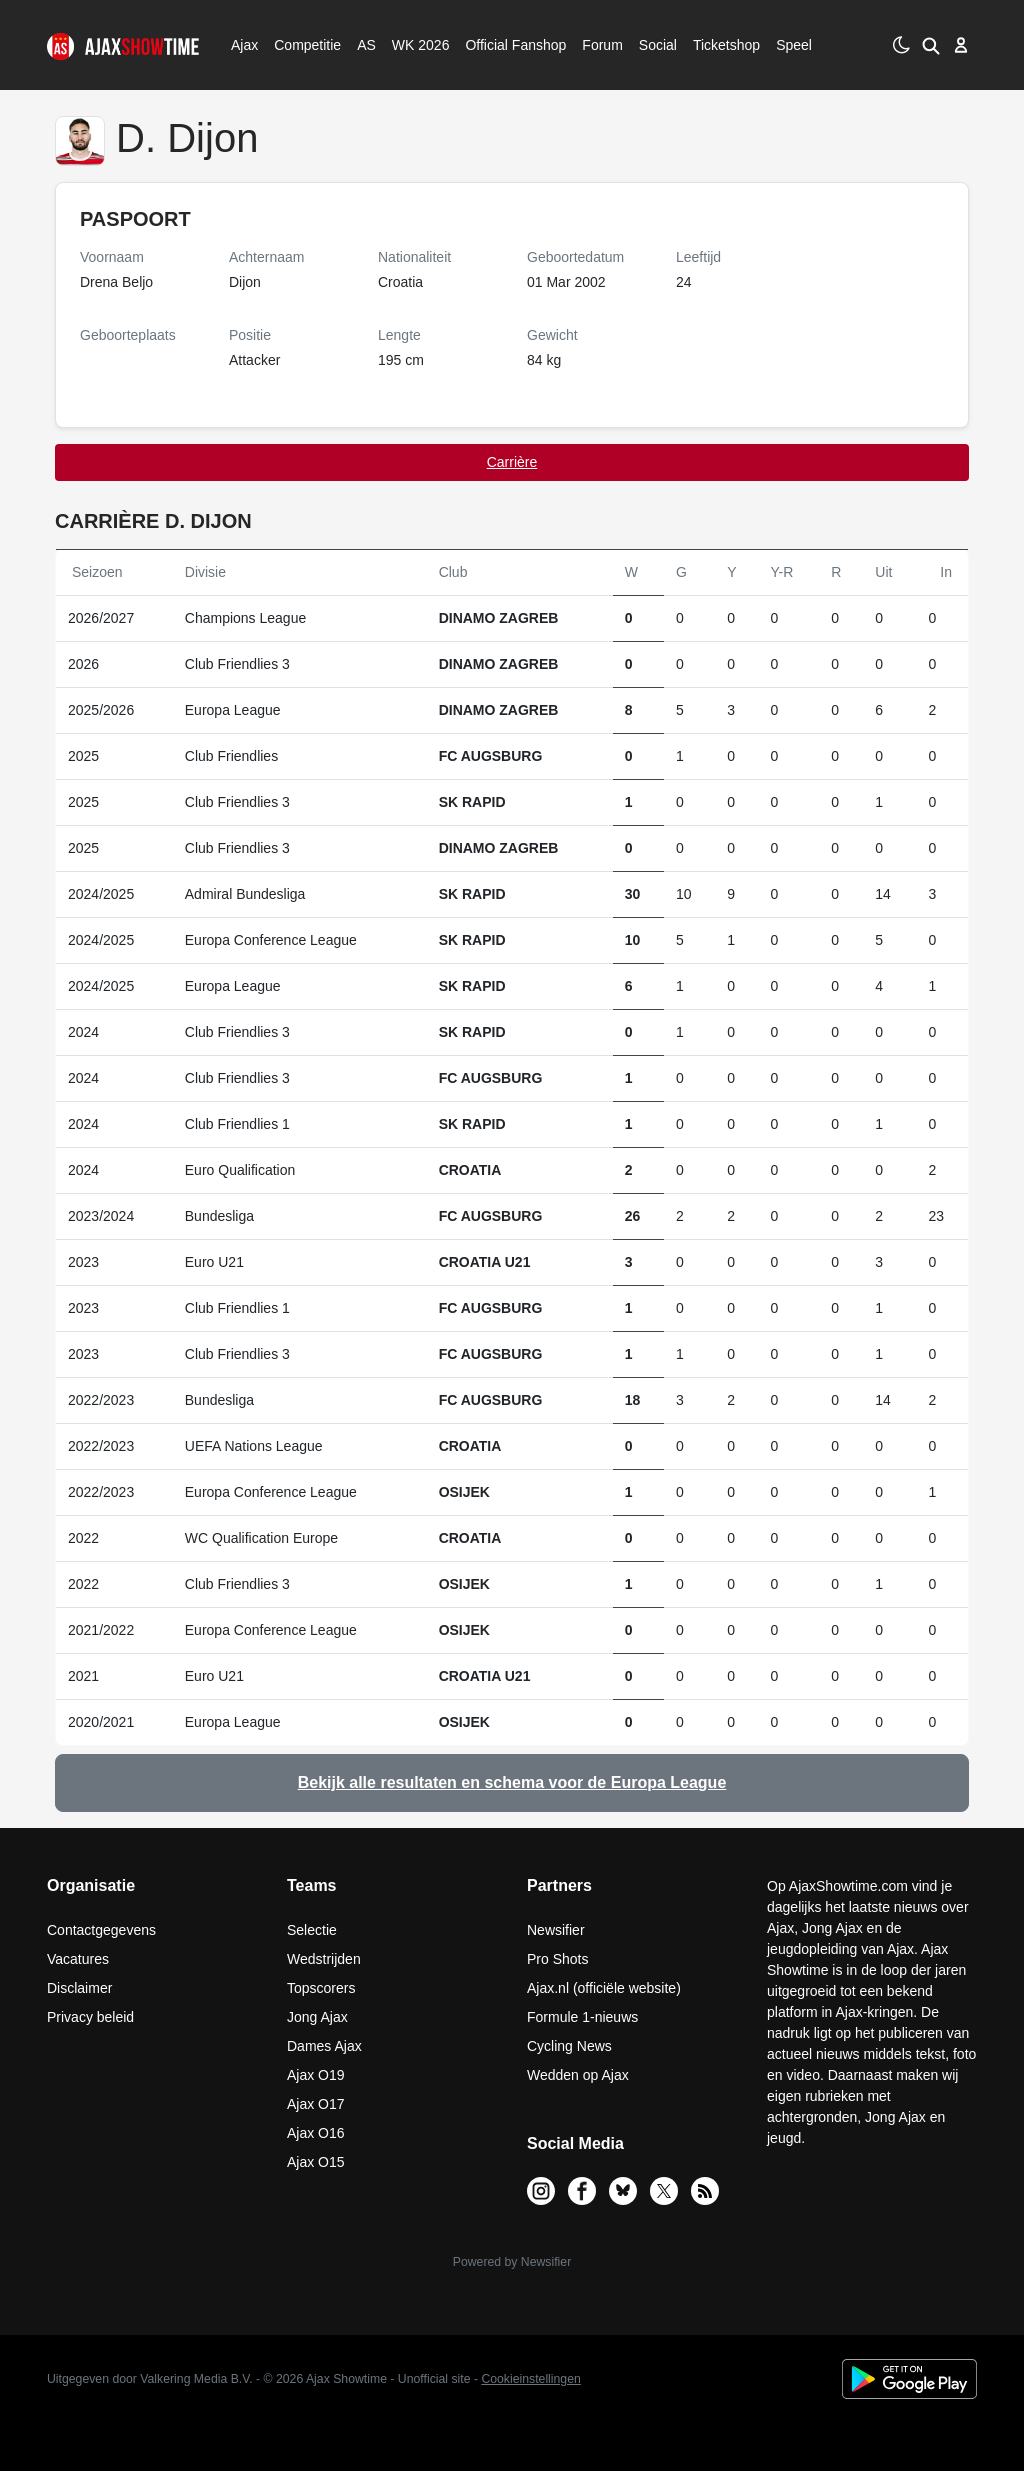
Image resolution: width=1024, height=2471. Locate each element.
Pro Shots (557, 1959)
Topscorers (321, 1988)
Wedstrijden (324, 1959)
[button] (930, 45)
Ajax (243, 45)
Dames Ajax (324, 2046)
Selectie (312, 1930)
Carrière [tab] (512, 462)
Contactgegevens (101, 1930)
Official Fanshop (505, 45)
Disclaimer (79, 1988)
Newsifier (556, 1930)
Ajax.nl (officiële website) (604, 1988)
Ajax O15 (316, 2162)
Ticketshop (726, 45)
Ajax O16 (316, 2133)
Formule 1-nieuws (582, 2017)
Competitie (301, 45)
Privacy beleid (90, 2017)
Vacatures (78, 1959)
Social (655, 45)
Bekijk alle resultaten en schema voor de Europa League (512, 1782)
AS (366, 45)
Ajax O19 (316, 2075)
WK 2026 (415, 45)
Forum (602, 45)
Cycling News (569, 2046)
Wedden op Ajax (578, 2075)
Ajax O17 (316, 2104)
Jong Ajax (317, 2017)
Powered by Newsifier (512, 2262)
